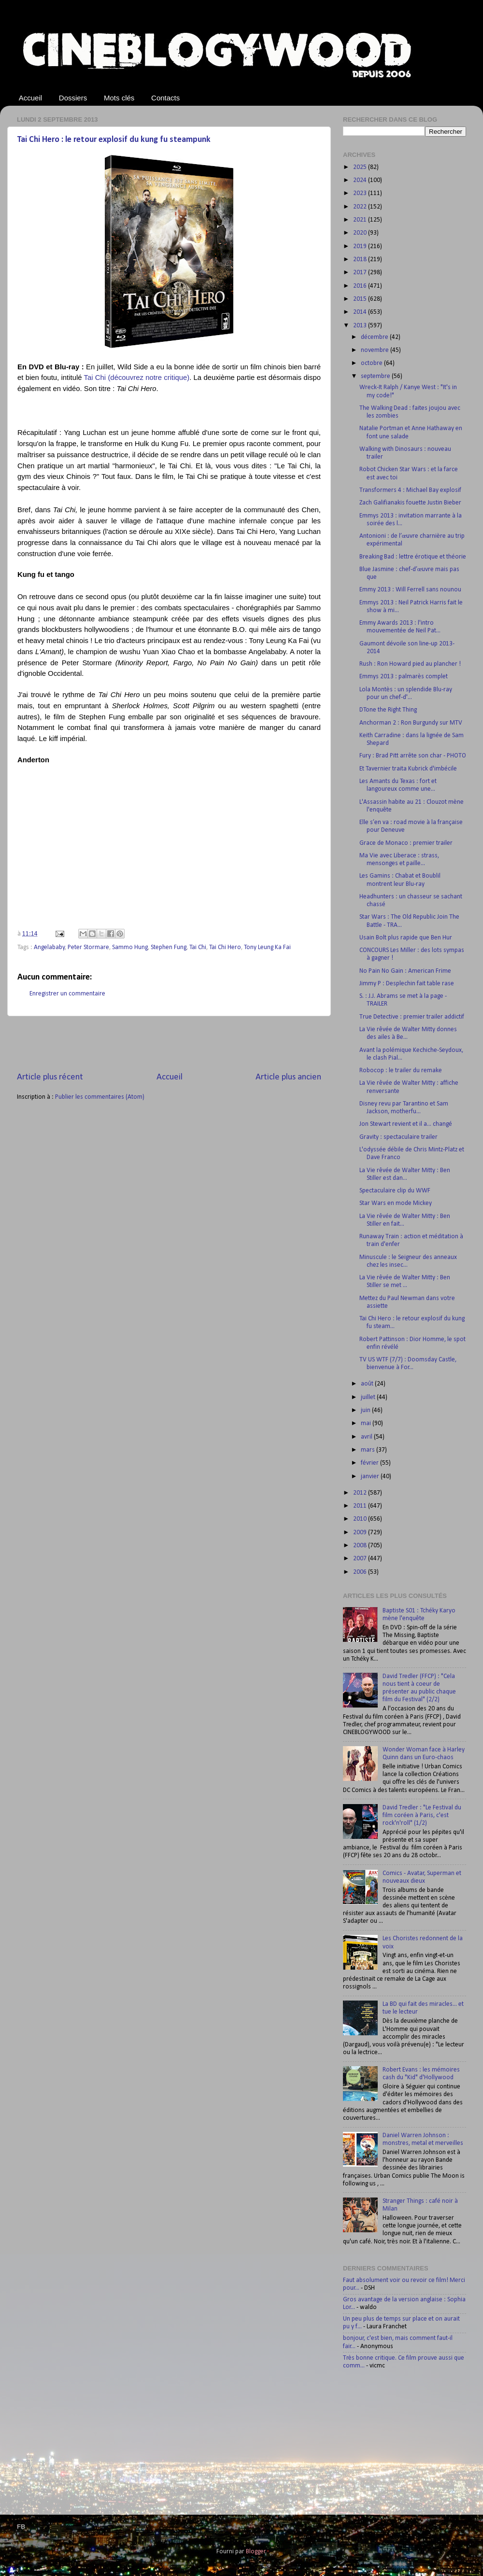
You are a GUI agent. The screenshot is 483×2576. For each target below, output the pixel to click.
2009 (360, 1532)
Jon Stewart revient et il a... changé (405, 1124)
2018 (360, 259)
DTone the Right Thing (388, 710)
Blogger (256, 2551)
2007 (360, 1558)
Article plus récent (50, 1077)
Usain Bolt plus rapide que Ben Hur (405, 938)
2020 (360, 233)
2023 (360, 193)
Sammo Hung (130, 947)
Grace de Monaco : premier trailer (406, 843)
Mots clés (119, 98)
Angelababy (49, 947)
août (368, 1384)
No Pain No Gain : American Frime (405, 971)
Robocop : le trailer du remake (400, 1070)
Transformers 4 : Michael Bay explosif (410, 490)
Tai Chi (197, 947)
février (370, 1463)
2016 (360, 286)
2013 (360, 325)
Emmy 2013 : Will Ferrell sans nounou (410, 590)
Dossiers (73, 98)
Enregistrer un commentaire (67, 994)
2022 (360, 207)
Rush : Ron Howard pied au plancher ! (410, 664)
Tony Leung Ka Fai (267, 947)
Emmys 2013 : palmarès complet (403, 676)
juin (366, 1410)
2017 (360, 272)
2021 (360, 220)
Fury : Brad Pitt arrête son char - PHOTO (412, 756)
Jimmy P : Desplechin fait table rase (406, 983)
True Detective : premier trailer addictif (411, 1017)
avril (367, 1437)
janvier (371, 1476)
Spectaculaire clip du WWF (394, 1191)
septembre (376, 376)
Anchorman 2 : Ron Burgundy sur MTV (410, 723)
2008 (360, 1545)
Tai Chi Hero (225, 947)
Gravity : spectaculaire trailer (398, 1137)
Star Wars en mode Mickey (395, 1203)
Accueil (30, 98)
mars (368, 1450)
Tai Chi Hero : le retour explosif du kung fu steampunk (114, 139)
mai (366, 1423)
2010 (360, 1519)
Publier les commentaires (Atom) (99, 1097)
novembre (375, 350)
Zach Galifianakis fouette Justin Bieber (410, 503)
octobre (372, 363)
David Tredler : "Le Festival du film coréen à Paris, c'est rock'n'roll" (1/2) (422, 1815)
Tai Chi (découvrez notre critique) (137, 377)
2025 (360, 167)
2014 (360, 312)
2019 (360, 246)
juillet (369, 1397)
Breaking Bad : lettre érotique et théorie (412, 557)
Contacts (165, 98)
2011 (360, 1506)
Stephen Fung (168, 947)
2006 (360, 1572)
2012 (360, 1493)
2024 (360, 180)
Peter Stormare (88, 947)
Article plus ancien (288, 1077)
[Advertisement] (169, 1043)
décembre (375, 337)
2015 (360, 299)
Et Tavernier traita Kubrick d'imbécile (408, 769)
